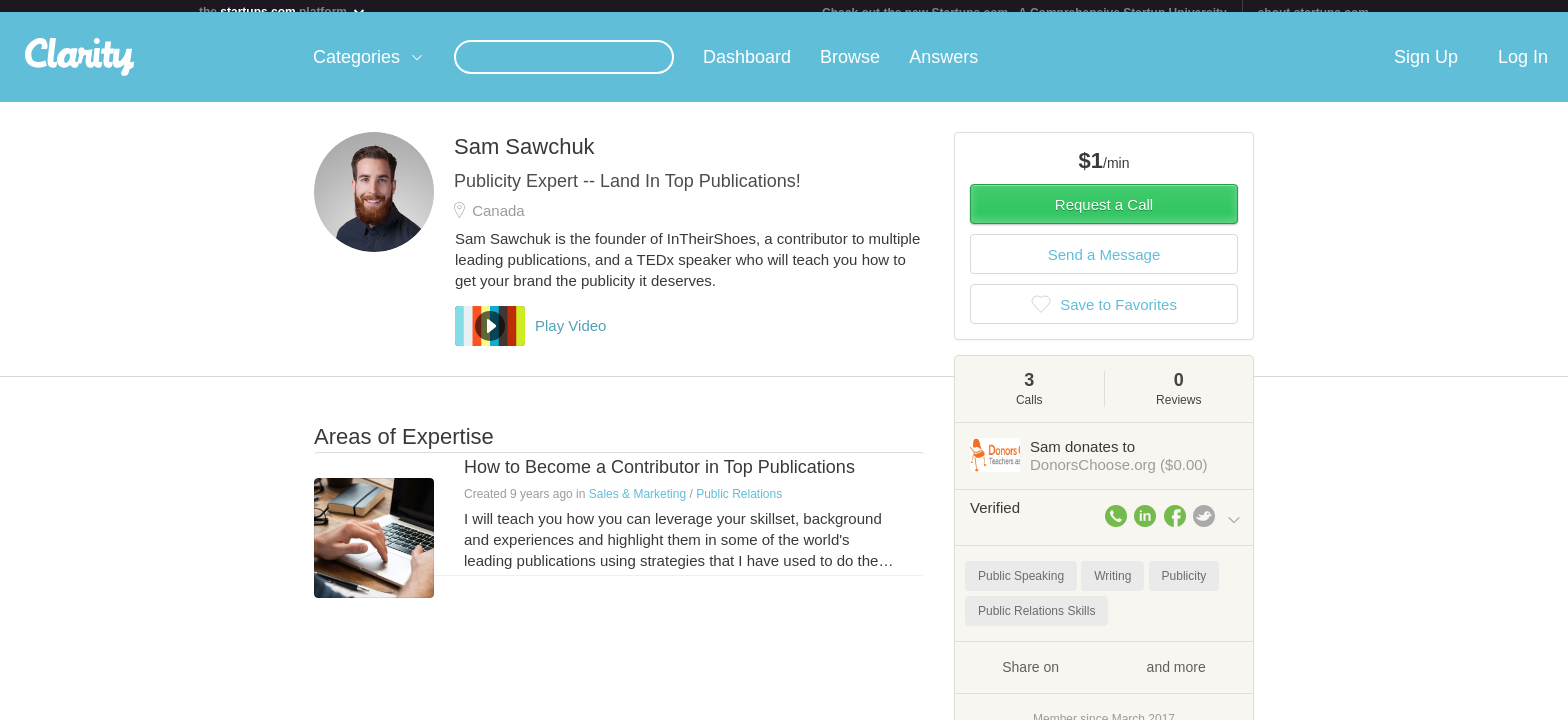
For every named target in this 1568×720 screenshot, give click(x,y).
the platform (283, 11)
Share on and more (1104, 678)
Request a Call (1104, 216)
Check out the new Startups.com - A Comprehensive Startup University (1024, 13)
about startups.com (1313, 13)
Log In (1523, 69)
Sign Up (1426, 69)
